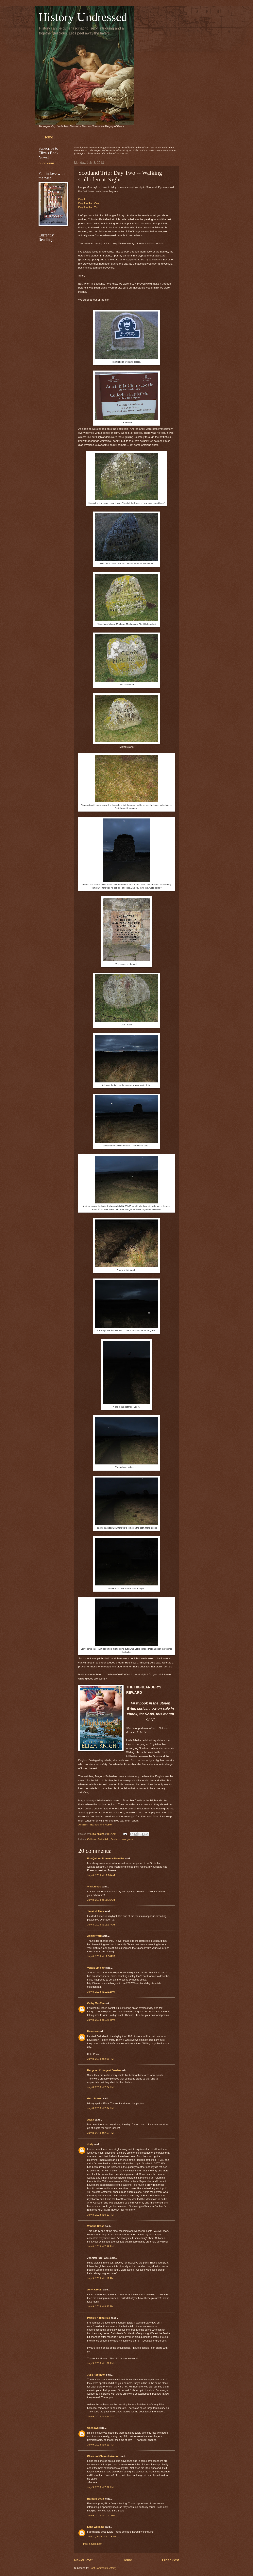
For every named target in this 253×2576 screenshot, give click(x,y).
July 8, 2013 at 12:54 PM (101, 2019)
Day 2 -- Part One (88, 203)
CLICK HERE (46, 163)
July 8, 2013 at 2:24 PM (100, 2087)
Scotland (115, 1839)
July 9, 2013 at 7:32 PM (100, 2487)
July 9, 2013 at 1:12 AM (100, 2278)
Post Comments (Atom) (103, 2567)
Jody (90, 2144)
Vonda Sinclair (96, 1967)
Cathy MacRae (96, 2003)
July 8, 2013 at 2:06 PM (100, 2058)
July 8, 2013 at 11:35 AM (101, 1899)
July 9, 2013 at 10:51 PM (101, 2515)
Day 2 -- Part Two (88, 207)
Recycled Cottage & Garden (104, 2070)
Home (48, 137)
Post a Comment (92, 2543)
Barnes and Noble (101, 1824)
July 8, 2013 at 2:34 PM (100, 2108)
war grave (127, 1839)
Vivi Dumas (94, 1886)
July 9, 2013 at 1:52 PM (100, 2363)
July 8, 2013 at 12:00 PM (101, 1956)
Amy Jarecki (94, 2289)
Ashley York (94, 1935)
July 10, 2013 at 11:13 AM (101, 2536)
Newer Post (83, 2560)
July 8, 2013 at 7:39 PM (100, 2246)
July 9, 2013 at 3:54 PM (100, 2416)
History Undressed (83, 17)
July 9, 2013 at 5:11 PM (100, 2444)
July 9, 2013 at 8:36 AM (100, 2306)
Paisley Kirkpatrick (98, 2317)
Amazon (83, 1824)
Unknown (93, 2031)
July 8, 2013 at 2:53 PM (100, 2132)
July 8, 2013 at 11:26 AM (101, 1875)
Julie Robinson (96, 2374)
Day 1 (81, 199)
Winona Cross (95, 2225)
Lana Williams (95, 2526)
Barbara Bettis (96, 2498)
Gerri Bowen (94, 2098)
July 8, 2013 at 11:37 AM (101, 1924)
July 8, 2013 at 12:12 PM (101, 1991)
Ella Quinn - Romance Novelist (105, 1858)
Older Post (170, 2560)
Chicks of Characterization (103, 2456)
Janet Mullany (95, 1911)
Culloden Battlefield (98, 1839)
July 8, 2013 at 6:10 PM (100, 2214)
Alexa (90, 2119)
